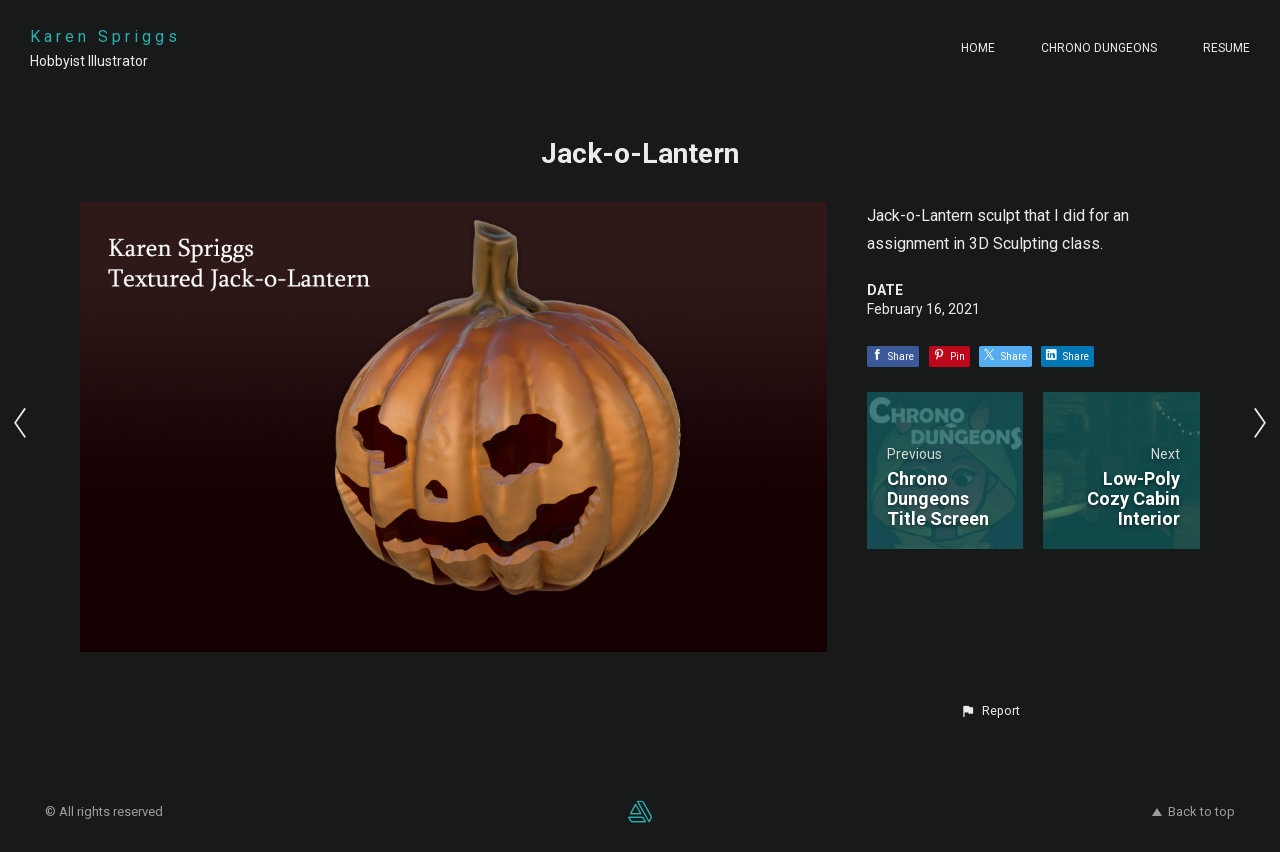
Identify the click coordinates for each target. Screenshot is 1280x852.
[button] (990, 711)
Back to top (1193, 811)
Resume (1226, 48)
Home (978, 48)
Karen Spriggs (105, 36)
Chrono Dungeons (1099, 48)
